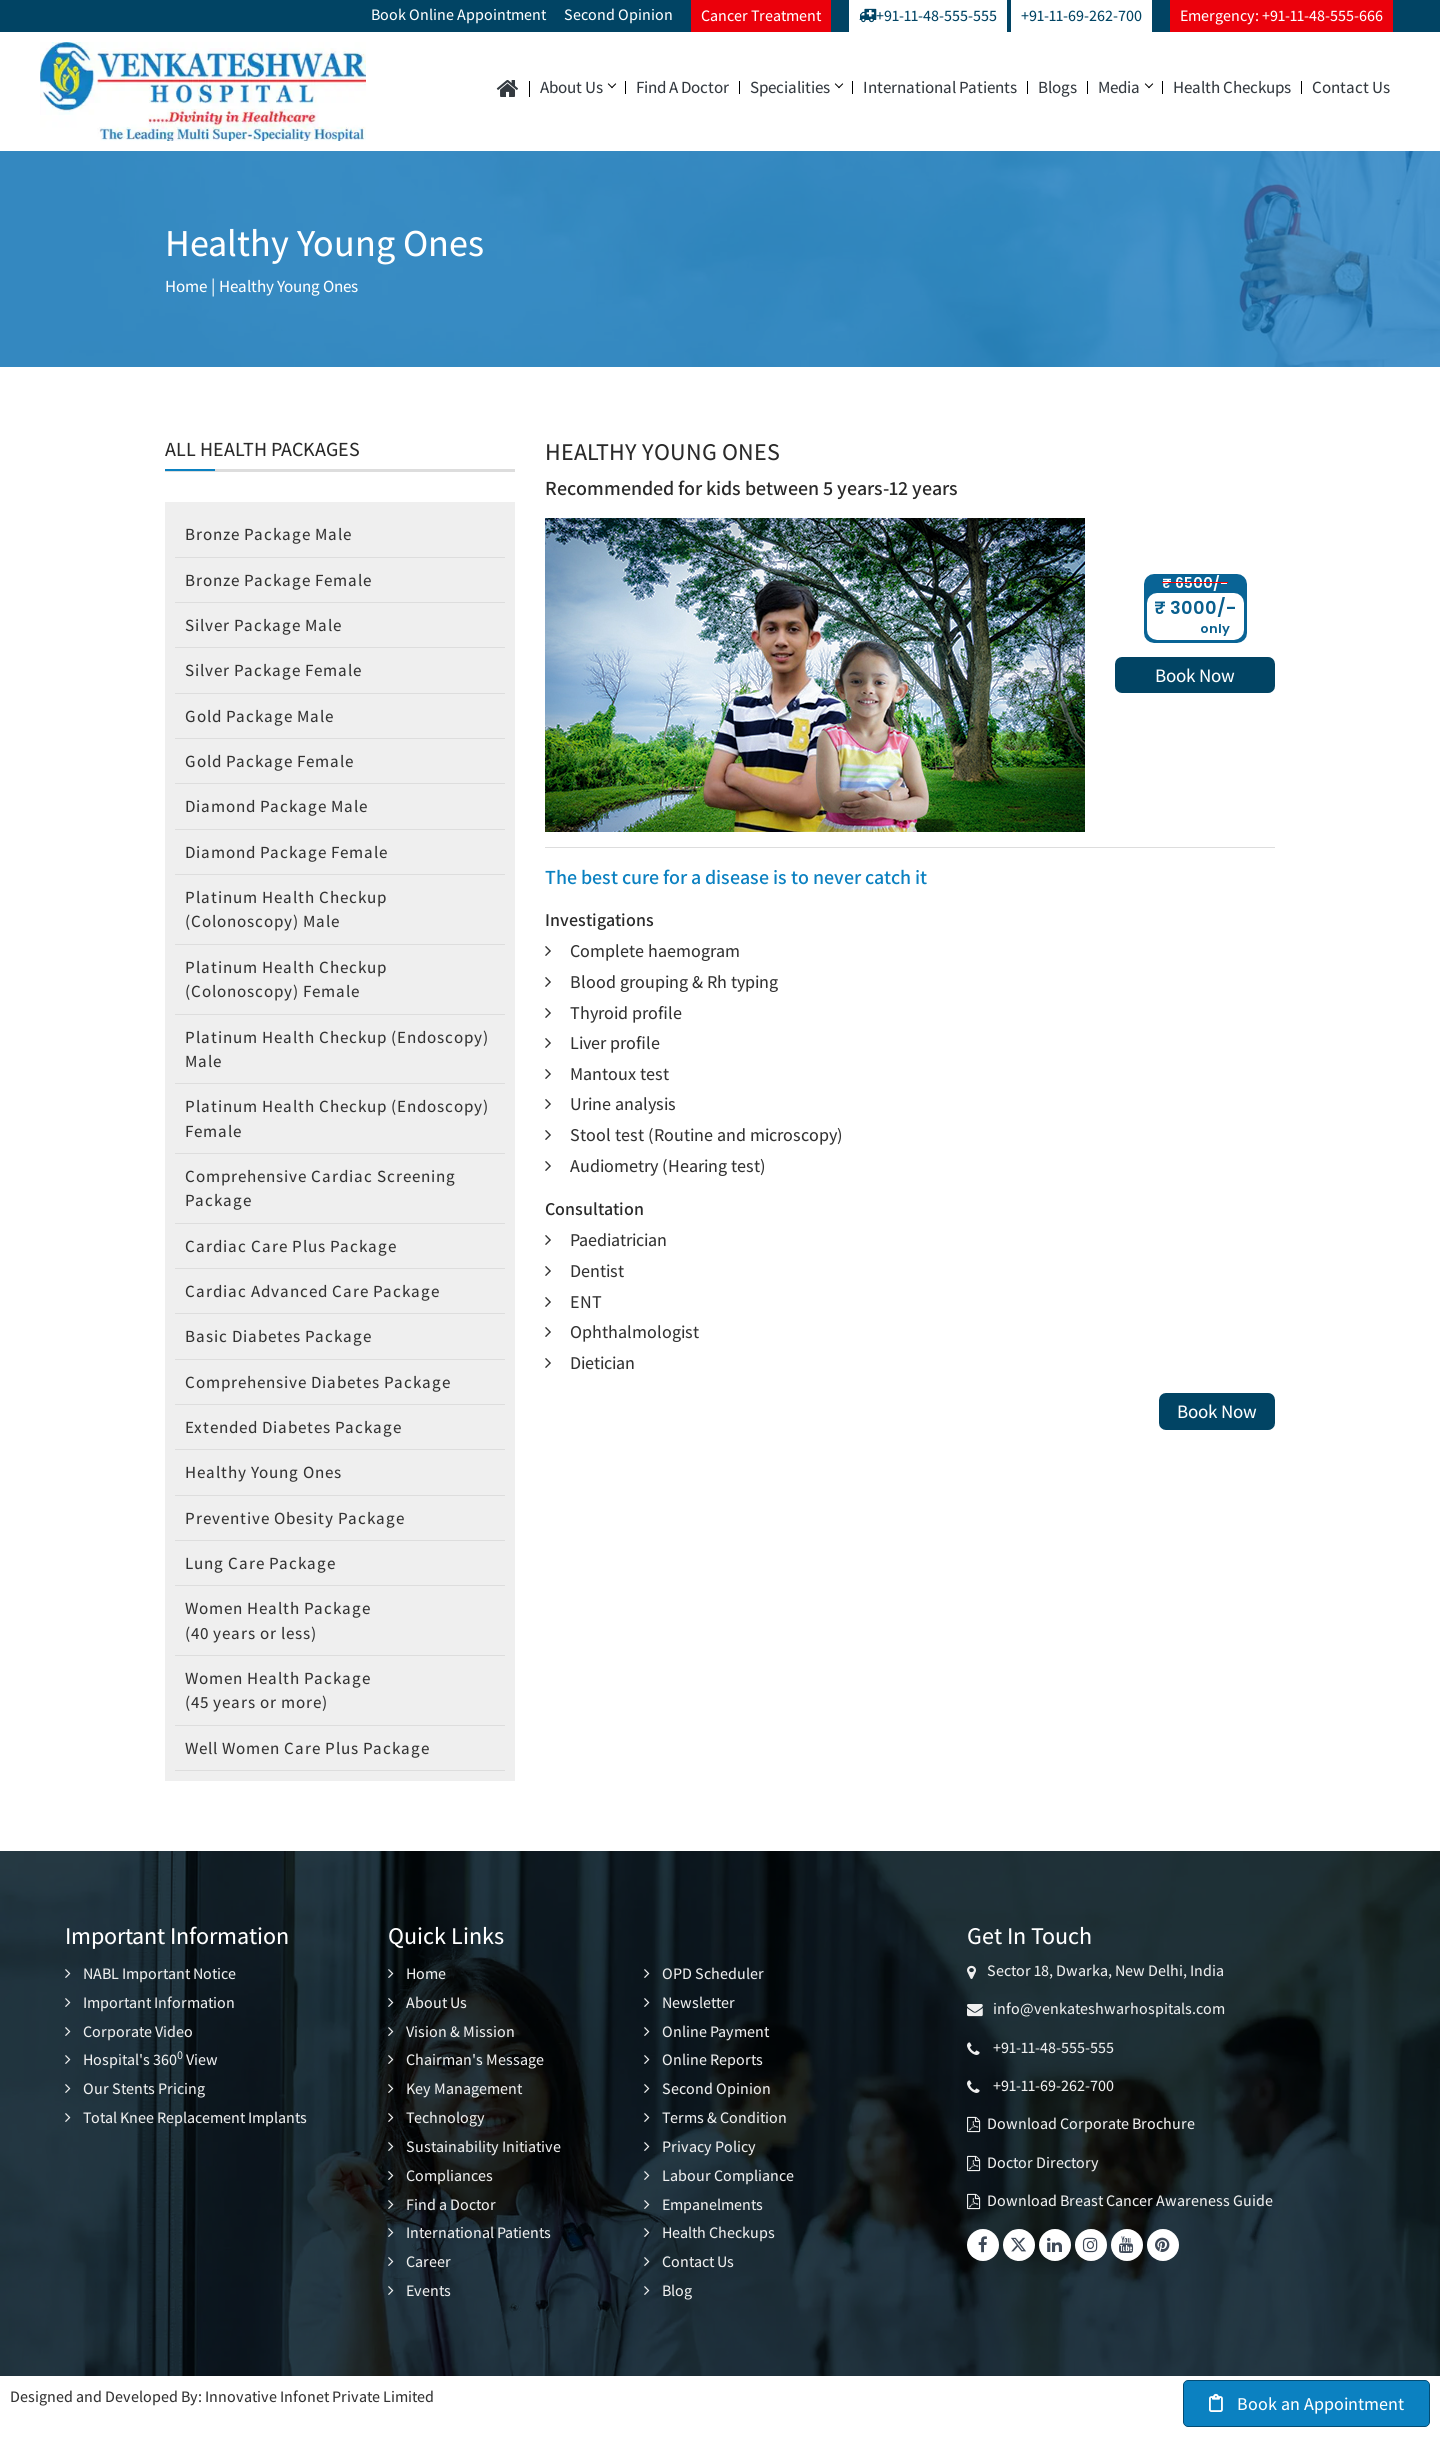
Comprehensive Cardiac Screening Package (329, 1202)
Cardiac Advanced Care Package (318, 1307)
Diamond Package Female (293, 858)
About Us (577, 87)
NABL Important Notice (159, 1999)
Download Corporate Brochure (1091, 2150)
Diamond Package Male (282, 812)
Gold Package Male (264, 719)
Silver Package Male (268, 627)
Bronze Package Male (274, 534)
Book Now (1195, 675)
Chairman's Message (475, 2084)
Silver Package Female (279, 673)
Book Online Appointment (458, 14)
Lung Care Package (264, 1584)
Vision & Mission (460, 2055)
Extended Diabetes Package (301, 1446)
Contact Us (1351, 87)
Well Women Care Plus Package (317, 1773)
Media (1125, 87)
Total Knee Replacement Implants (195, 2140)
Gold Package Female (275, 765)
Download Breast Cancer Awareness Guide (1130, 2226)
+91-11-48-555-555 (928, 15)
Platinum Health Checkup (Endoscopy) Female (293, 1131)
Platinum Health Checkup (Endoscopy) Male (293, 1060)
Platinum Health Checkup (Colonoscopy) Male (293, 917)
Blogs (1057, 87)
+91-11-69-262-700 (1081, 15)
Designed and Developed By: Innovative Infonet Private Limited (222, 2414)
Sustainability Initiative (483, 2168)
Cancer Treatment (761, 15)
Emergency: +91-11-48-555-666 (1281, 15)
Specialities (796, 87)
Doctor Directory (1043, 2188)
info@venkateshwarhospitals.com (1106, 2034)
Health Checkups (1232, 87)
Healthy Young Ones (299, 286)
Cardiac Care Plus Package (296, 1261)
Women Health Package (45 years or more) (284, 1715)
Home (188, 286)
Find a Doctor (682, 87)
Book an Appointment (1306, 2403)
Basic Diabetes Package (284, 1353)
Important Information (159, 2027)
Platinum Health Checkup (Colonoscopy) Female (293, 988)
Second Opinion (618, 14)
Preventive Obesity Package (301, 1538)
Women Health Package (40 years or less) (284, 1643)
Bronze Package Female (285, 581)
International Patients (940, 87)
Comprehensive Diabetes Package (327, 1399)
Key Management (464, 2112)
